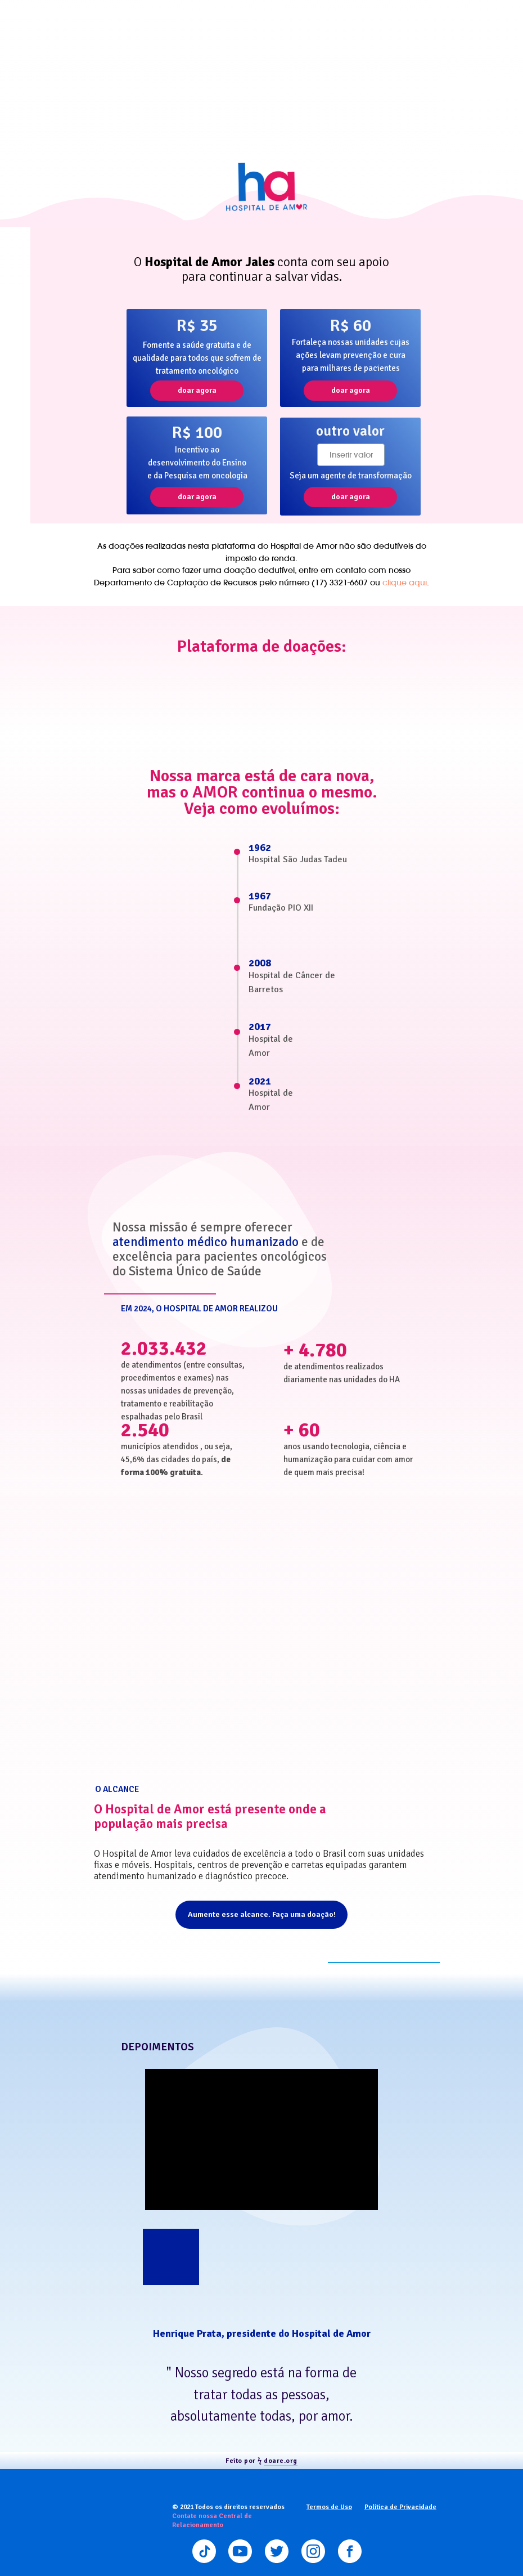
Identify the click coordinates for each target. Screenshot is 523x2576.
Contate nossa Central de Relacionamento (212, 2520)
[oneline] (351, 454)
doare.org (280, 2461)
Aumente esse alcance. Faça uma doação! (262, 1914)
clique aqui (404, 582)
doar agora (197, 390)
